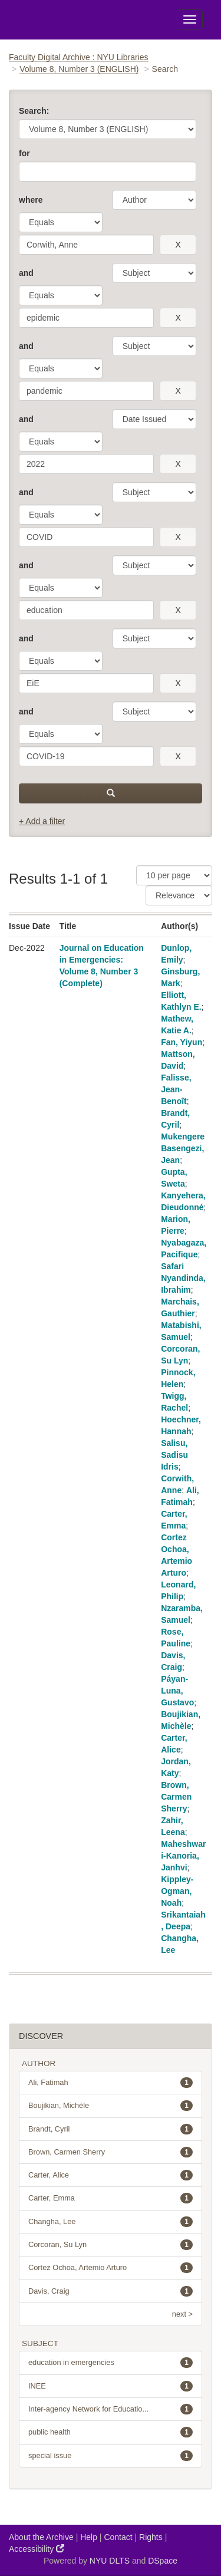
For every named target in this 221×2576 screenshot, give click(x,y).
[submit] (110, 793)
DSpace (162, 2560)
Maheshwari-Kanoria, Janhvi (183, 1855)
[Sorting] (179, 895)
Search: (34, 111)
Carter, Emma (110, 2198)
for (24, 153)
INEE (110, 2386)
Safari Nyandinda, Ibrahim (183, 1277)
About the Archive (41, 2537)
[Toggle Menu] (190, 19)
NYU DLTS (110, 2560)
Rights (151, 2537)
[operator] (61, 222)
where (30, 200)
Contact (118, 2537)
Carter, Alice (110, 2175)
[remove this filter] (178, 245)
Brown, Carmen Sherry (176, 1796)
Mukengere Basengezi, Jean (182, 1148)
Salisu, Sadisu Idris (174, 1454)
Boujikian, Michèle (110, 2105)
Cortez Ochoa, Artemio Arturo (110, 2267)
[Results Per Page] (174, 875)
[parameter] (154, 200)
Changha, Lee (110, 2221)
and (26, 273)
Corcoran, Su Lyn (110, 2244)
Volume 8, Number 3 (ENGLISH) (78, 69)
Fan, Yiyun (181, 1042)
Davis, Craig (110, 2291)
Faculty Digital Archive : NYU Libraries (79, 57)
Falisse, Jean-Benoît (176, 1089)
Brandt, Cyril (110, 2129)
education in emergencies (110, 2362)
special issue (110, 2455)
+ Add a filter (42, 821)
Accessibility (36, 2549)
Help (88, 2537)
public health (110, 2432)
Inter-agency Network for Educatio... (110, 2409)
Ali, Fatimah (110, 2082)
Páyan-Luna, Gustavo (177, 1690)
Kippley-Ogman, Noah (177, 1891)
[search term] (86, 245)
